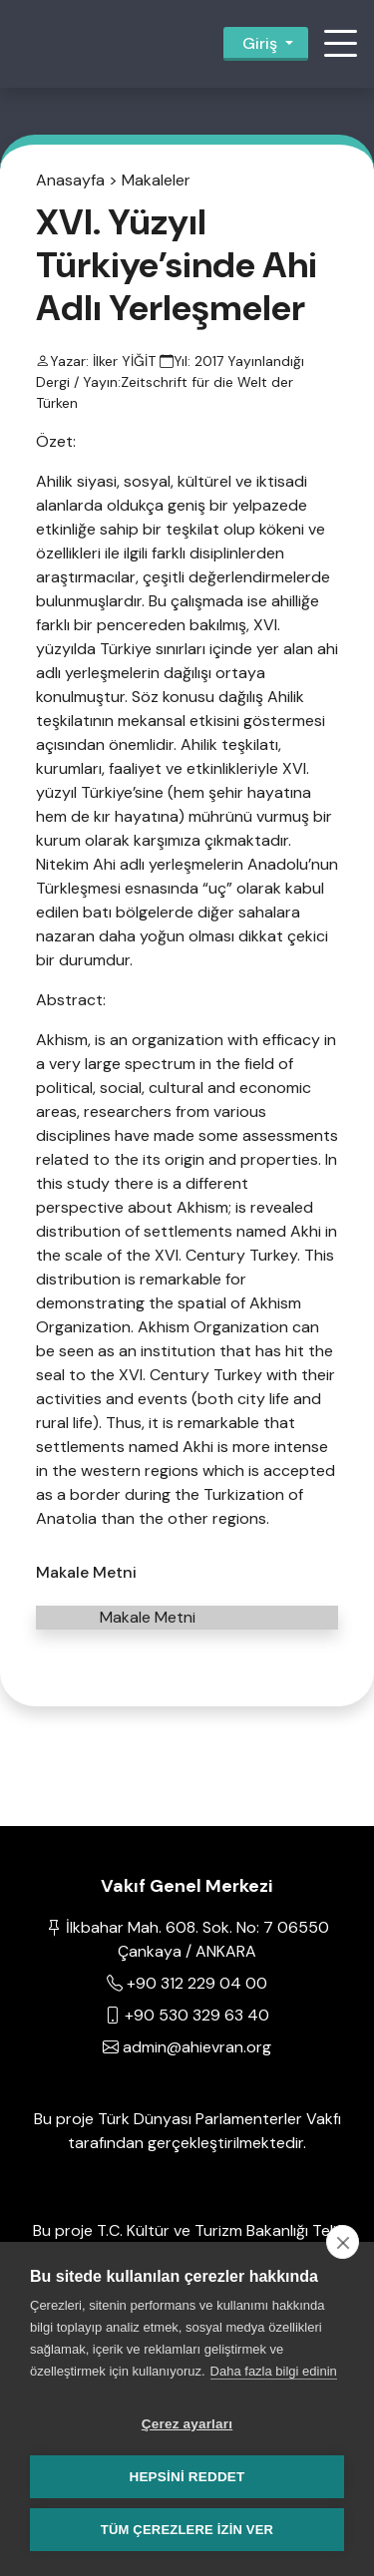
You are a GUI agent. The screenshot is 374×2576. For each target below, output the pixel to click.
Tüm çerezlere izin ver (187, 2529)
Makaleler (156, 180)
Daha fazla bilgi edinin (273, 2371)
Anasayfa (70, 180)
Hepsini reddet (186, 2476)
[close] (342, 2242)
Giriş (259, 43)
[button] (340, 44)
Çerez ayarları (187, 2423)
